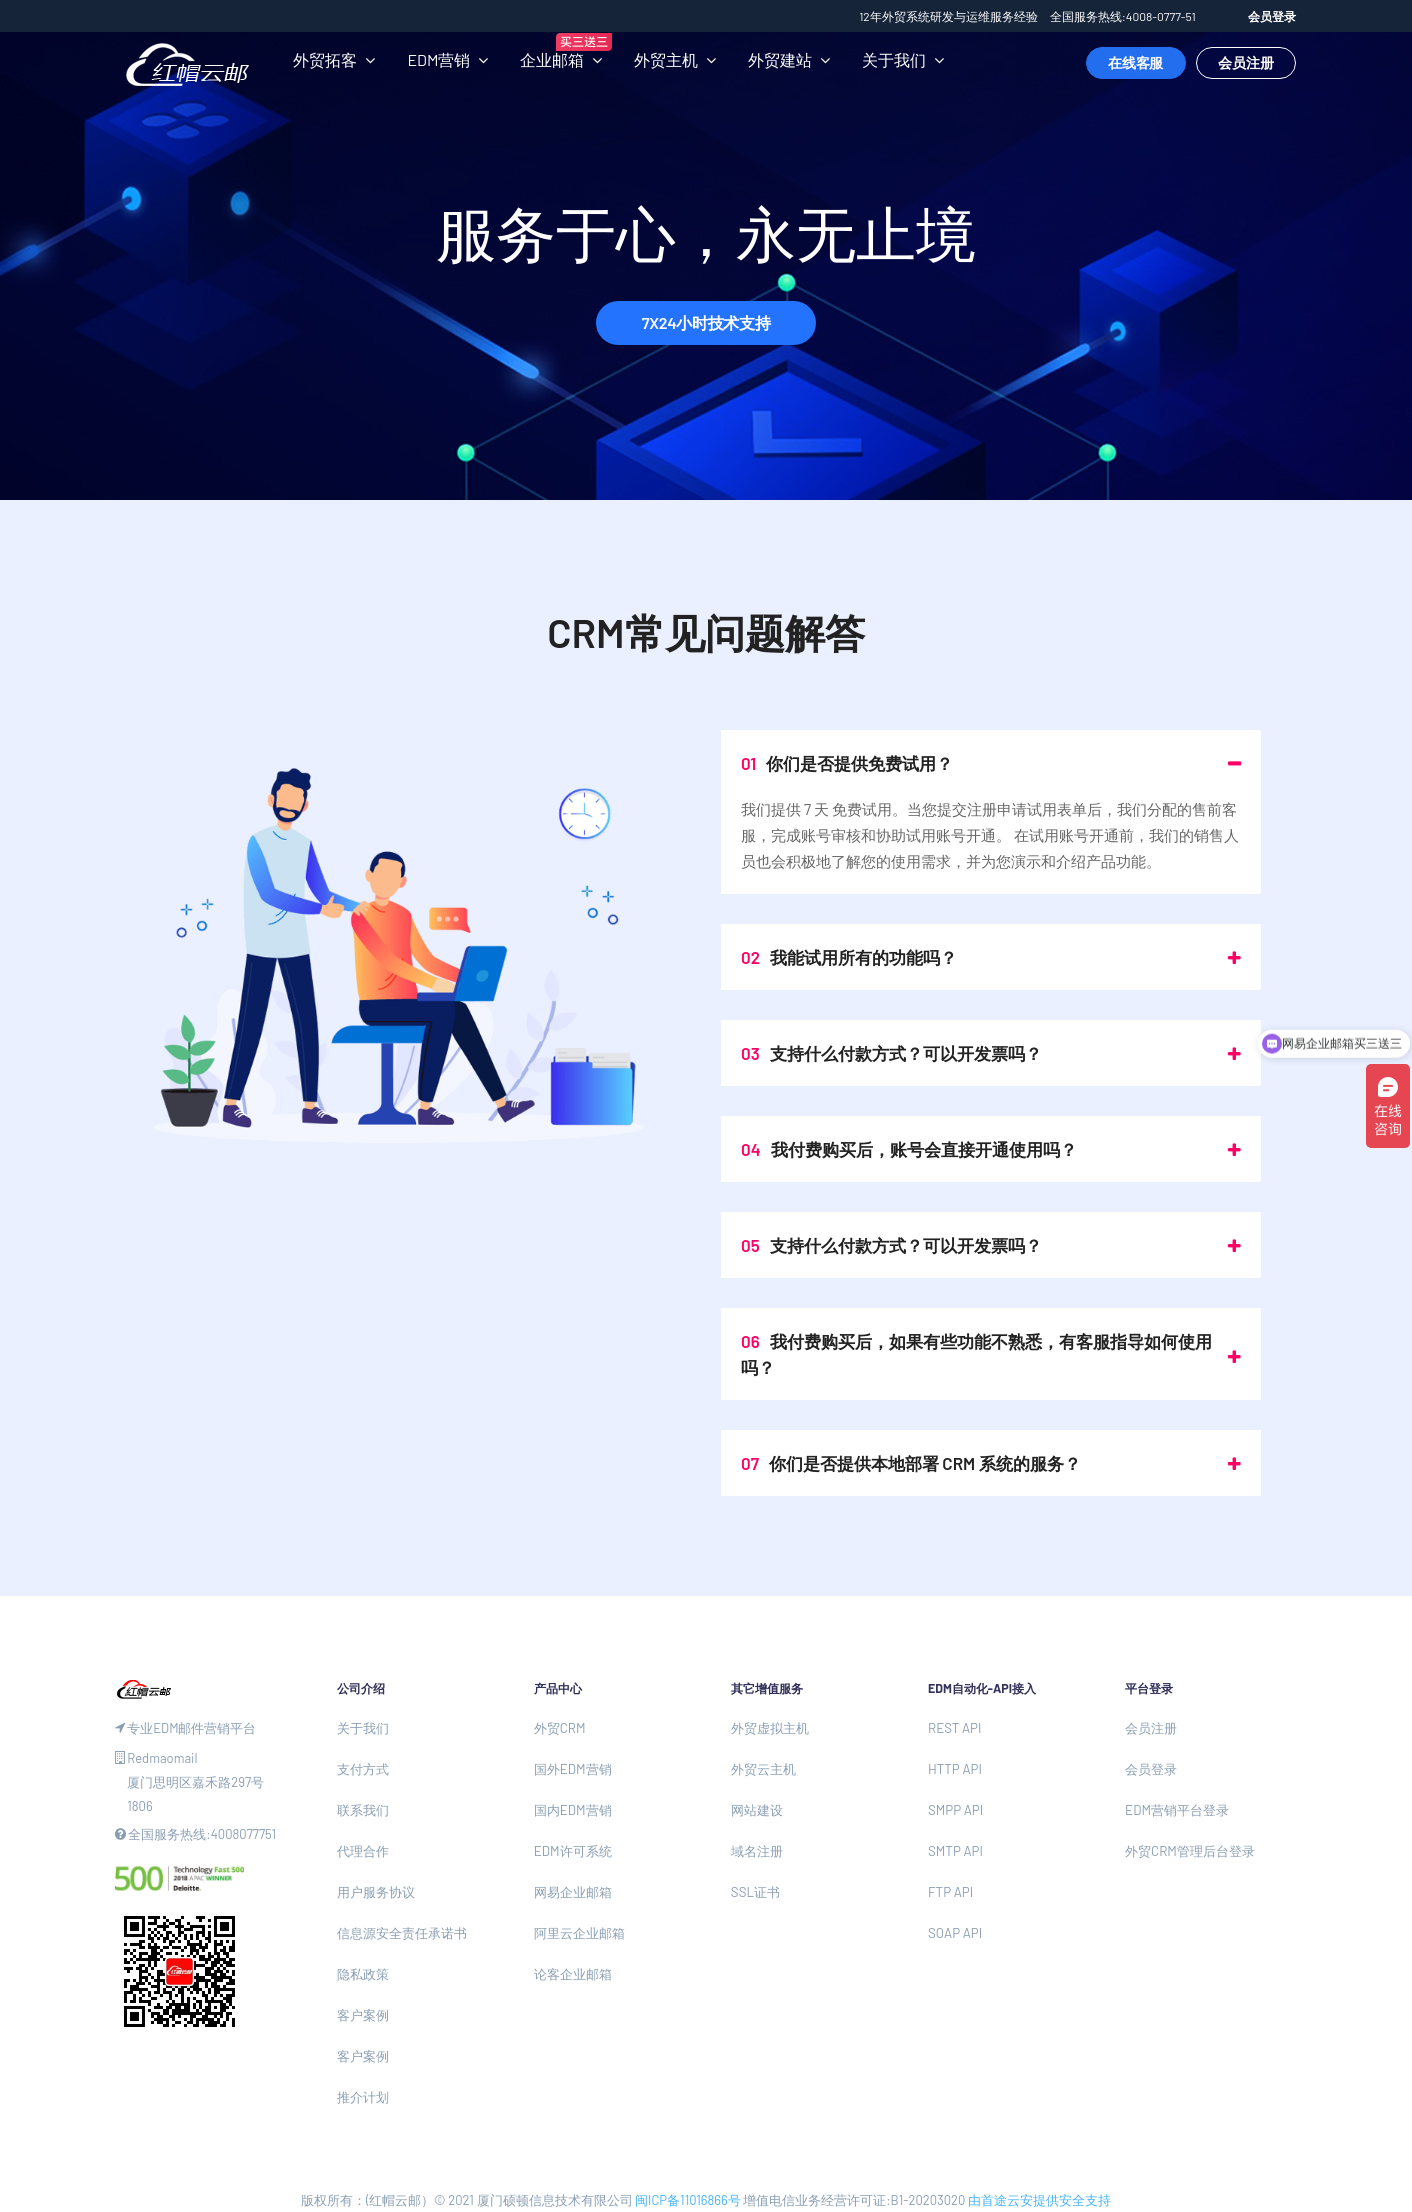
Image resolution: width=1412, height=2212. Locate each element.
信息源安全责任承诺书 (402, 1933)
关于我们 (894, 59)
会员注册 (1246, 62)
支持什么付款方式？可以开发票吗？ (891, 1053)
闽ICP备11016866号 (687, 2200)
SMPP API (955, 1810)
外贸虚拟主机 (770, 1728)
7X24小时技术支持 (706, 322)
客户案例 (363, 2015)
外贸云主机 (763, 1769)
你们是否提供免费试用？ (847, 763)
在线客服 (1135, 62)
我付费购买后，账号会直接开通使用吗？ (909, 1149)
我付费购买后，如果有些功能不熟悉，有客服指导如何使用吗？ (976, 1354)
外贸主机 (666, 59)
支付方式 (363, 1769)
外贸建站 (780, 59)
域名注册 (757, 1851)
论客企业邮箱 (573, 1974)
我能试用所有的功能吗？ (849, 957)
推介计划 (363, 2097)
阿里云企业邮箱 (579, 1933)
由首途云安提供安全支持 (1039, 2200)
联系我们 (363, 1810)
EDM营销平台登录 (1177, 1810)
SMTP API (955, 1851)
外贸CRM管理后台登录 (1190, 1851)
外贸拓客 (325, 59)
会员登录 (1272, 16)
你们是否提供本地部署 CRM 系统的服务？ (911, 1463)
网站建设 (757, 1810)
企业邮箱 (552, 59)
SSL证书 (755, 1892)
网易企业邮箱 (573, 1892)
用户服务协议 (376, 1892)
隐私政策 (363, 1974)
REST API (954, 1728)
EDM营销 (438, 59)
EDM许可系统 (573, 1851)
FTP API (950, 1892)
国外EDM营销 (573, 1769)
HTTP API (955, 1769)
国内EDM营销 (573, 1810)
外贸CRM (560, 1728)
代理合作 (363, 1851)
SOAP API (955, 1933)
